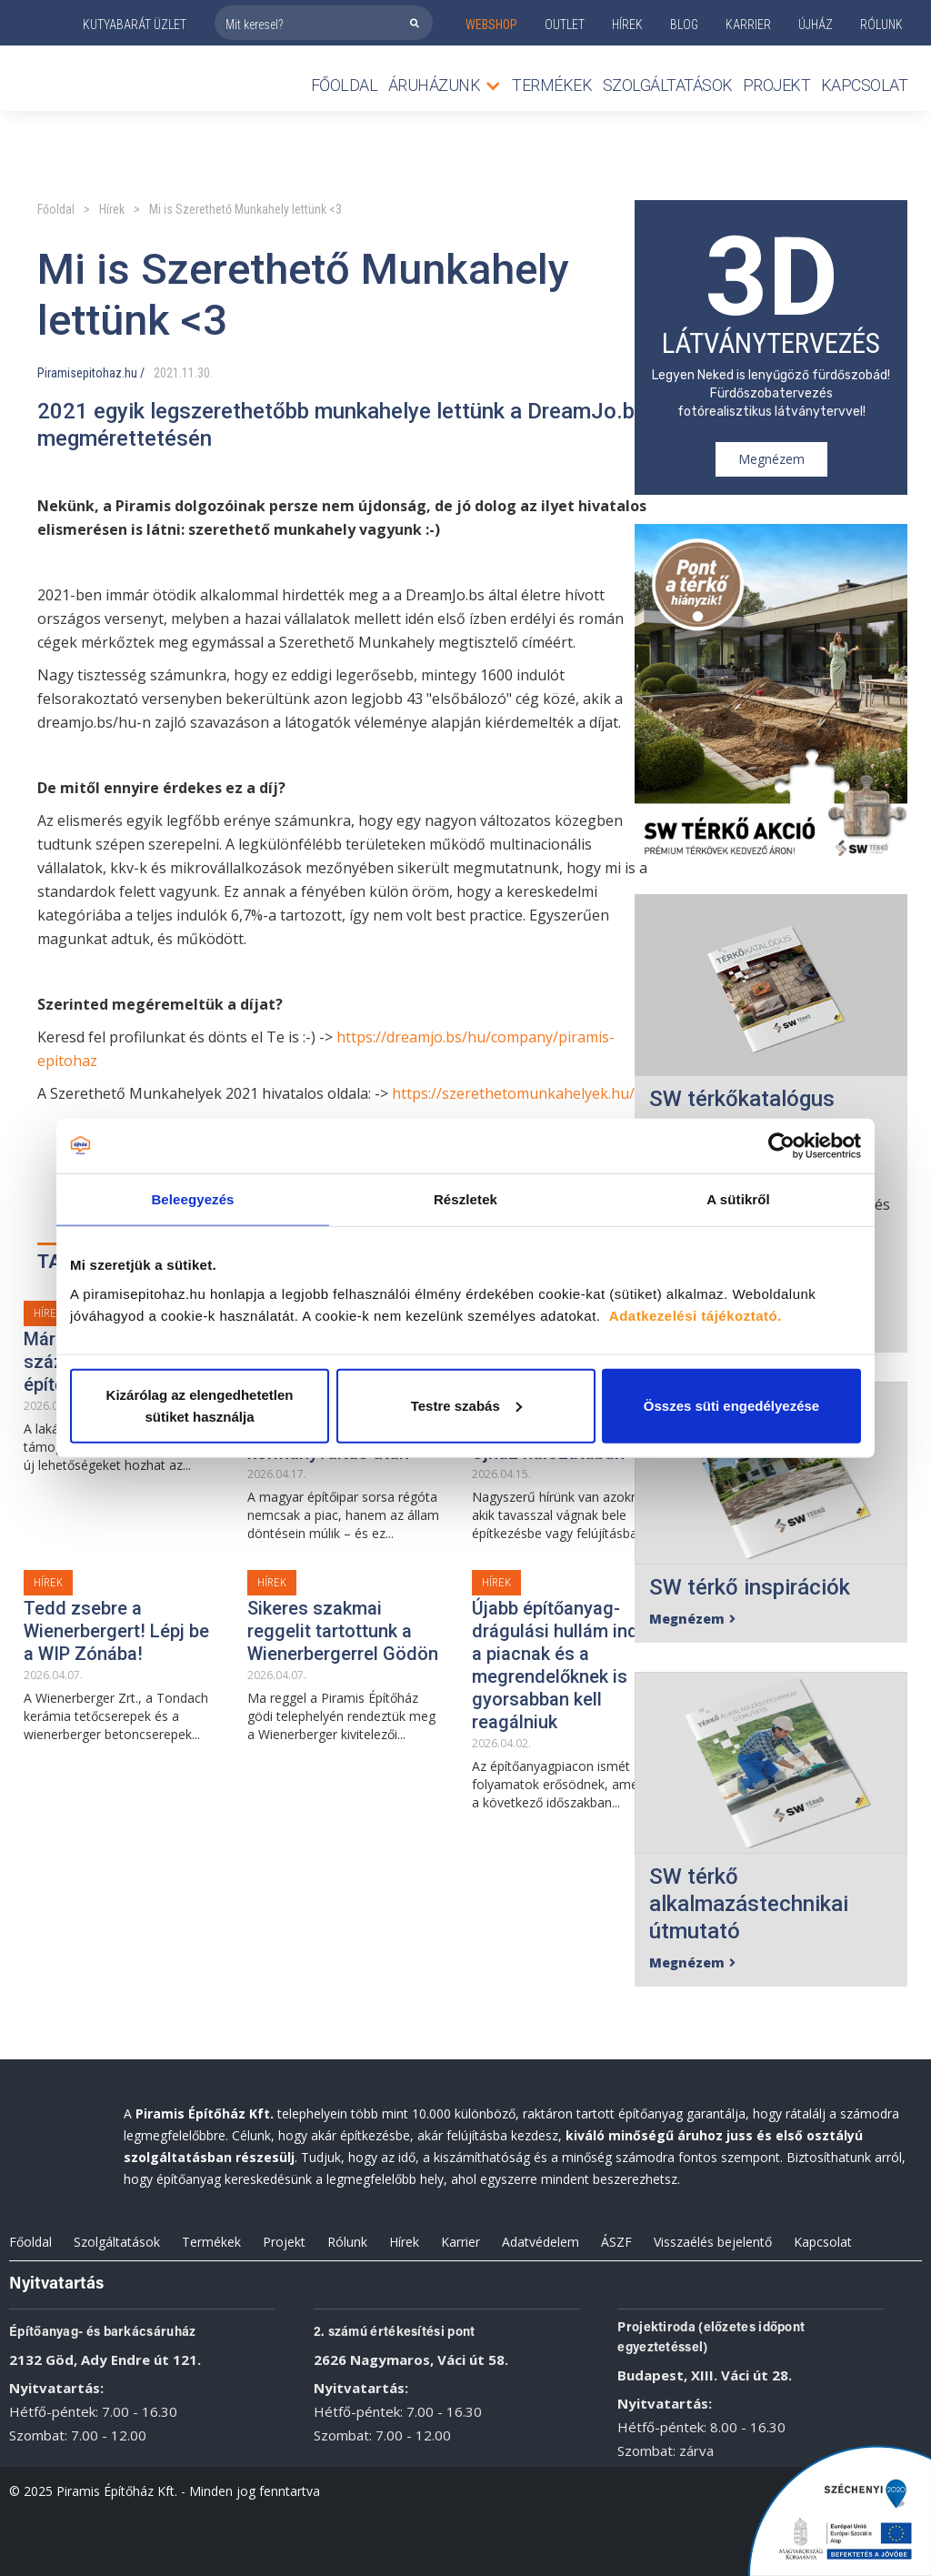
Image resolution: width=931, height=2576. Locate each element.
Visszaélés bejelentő (713, 2241)
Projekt (777, 85)
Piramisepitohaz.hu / (91, 373)
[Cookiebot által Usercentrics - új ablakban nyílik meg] (781, 1146)
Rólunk (347, 2241)
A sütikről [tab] (738, 1199)
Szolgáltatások (668, 85)
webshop (491, 24)
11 (188, 373)
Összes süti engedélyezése (731, 1405)
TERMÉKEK (552, 85)
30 (203, 373)
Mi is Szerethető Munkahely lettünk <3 (245, 209)
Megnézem (771, 459)
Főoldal (344, 85)
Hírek (627, 24)
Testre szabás (466, 1405)
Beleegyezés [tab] (192, 1199)
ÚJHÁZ (815, 24)
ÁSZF (616, 2241)
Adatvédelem (540, 2241)
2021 (166, 373)
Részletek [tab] (465, 1199)
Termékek (211, 2241)
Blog (684, 24)
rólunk (881, 24)
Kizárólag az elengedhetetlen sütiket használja (200, 1405)
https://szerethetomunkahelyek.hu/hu (522, 1093)
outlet (565, 24)
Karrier (460, 2241)
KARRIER (748, 24)
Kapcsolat (864, 85)
